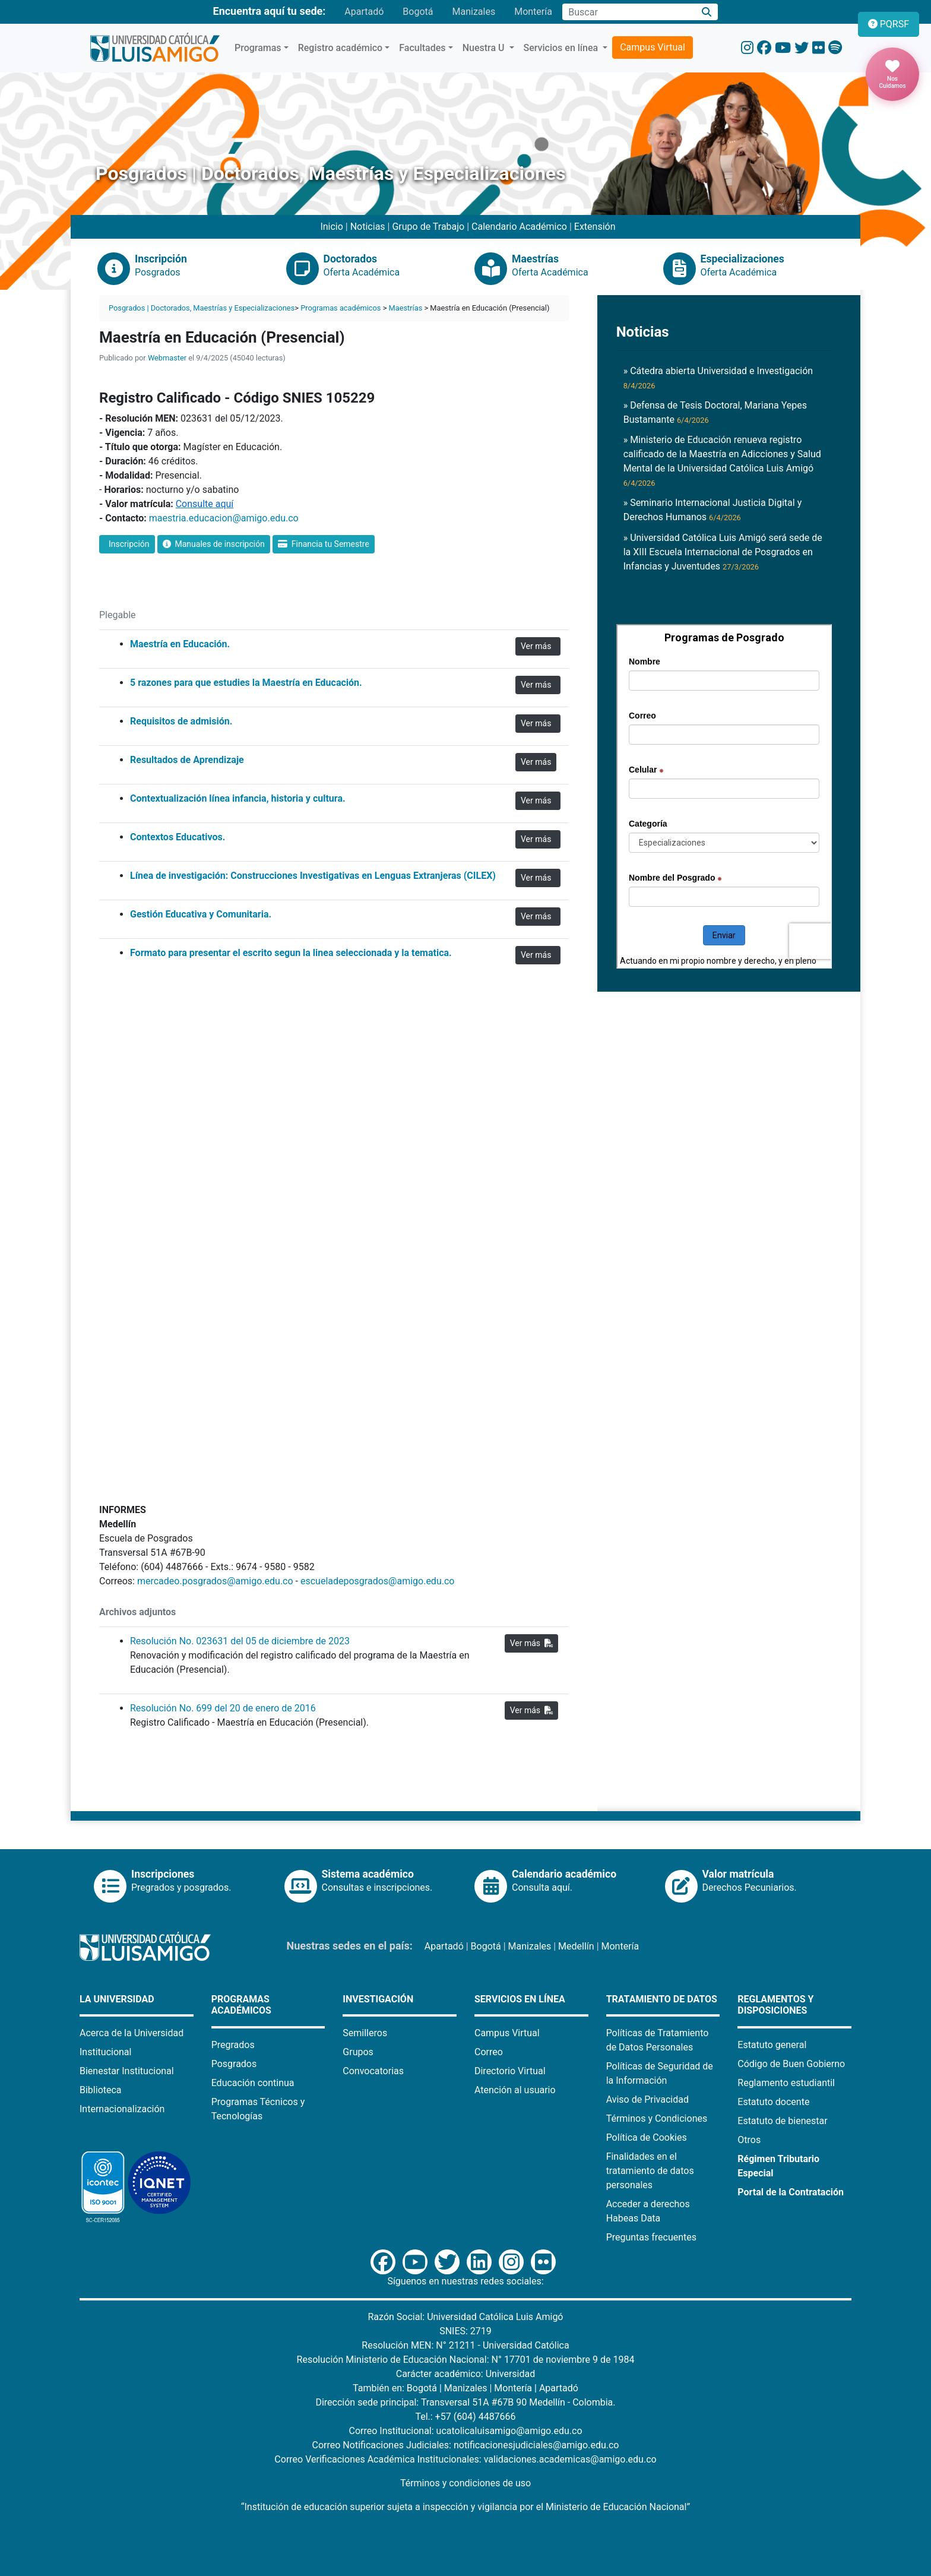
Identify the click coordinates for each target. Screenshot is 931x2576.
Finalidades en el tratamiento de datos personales (650, 2171)
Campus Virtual (652, 47)
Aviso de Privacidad (647, 2099)
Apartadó (364, 11)
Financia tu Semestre (323, 544)
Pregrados (233, 2044)
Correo (488, 2052)
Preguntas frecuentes (651, 2237)
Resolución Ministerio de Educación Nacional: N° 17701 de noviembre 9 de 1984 (466, 2359)
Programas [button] (258, 47)
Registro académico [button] (340, 47)
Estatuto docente (773, 2101)
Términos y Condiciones (657, 2118)
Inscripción (127, 544)
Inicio (331, 226)
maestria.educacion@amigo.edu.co (224, 518)
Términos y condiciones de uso (465, 2483)
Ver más (538, 646)
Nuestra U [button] (485, 47)
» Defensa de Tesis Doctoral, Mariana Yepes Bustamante (715, 412)
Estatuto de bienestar (782, 2120)
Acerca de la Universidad (131, 2033)
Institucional (105, 2052)
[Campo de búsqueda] (629, 12)
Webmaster (167, 357)
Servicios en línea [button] (562, 47)
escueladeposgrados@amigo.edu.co (377, 1581)
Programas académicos (340, 307)
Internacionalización (122, 2109)
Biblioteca (101, 2090)
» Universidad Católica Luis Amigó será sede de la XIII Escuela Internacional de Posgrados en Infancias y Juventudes (722, 552)
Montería (533, 11)
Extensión (595, 226)
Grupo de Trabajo (428, 226)
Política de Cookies (646, 2137)
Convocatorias (373, 2071)
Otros (749, 2139)
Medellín (576, 1946)
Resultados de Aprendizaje (187, 759)
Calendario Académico (519, 226)
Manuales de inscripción (214, 544)
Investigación (378, 1999)
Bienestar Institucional (127, 2071)
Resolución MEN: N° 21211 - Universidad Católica (465, 2345)
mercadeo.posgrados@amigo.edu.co (215, 1581)
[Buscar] (706, 12)
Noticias (367, 226)
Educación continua (252, 2082)
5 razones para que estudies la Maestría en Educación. (246, 682)
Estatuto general (771, 2044)
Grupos (358, 2052)
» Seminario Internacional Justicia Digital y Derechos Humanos (712, 510)
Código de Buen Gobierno (791, 2063)
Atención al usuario (515, 2090)
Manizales (473, 11)
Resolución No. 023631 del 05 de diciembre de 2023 (240, 1641)
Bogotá (418, 11)
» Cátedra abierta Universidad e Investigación (718, 377)
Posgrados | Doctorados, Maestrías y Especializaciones (201, 307)
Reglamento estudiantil (786, 2082)
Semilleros (365, 2033)
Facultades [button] (422, 47)
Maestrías (406, 307)
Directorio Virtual (510, 2071)
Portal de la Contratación (790, 2192)
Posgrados (234, 2063)
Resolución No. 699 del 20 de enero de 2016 (223, 1708)
